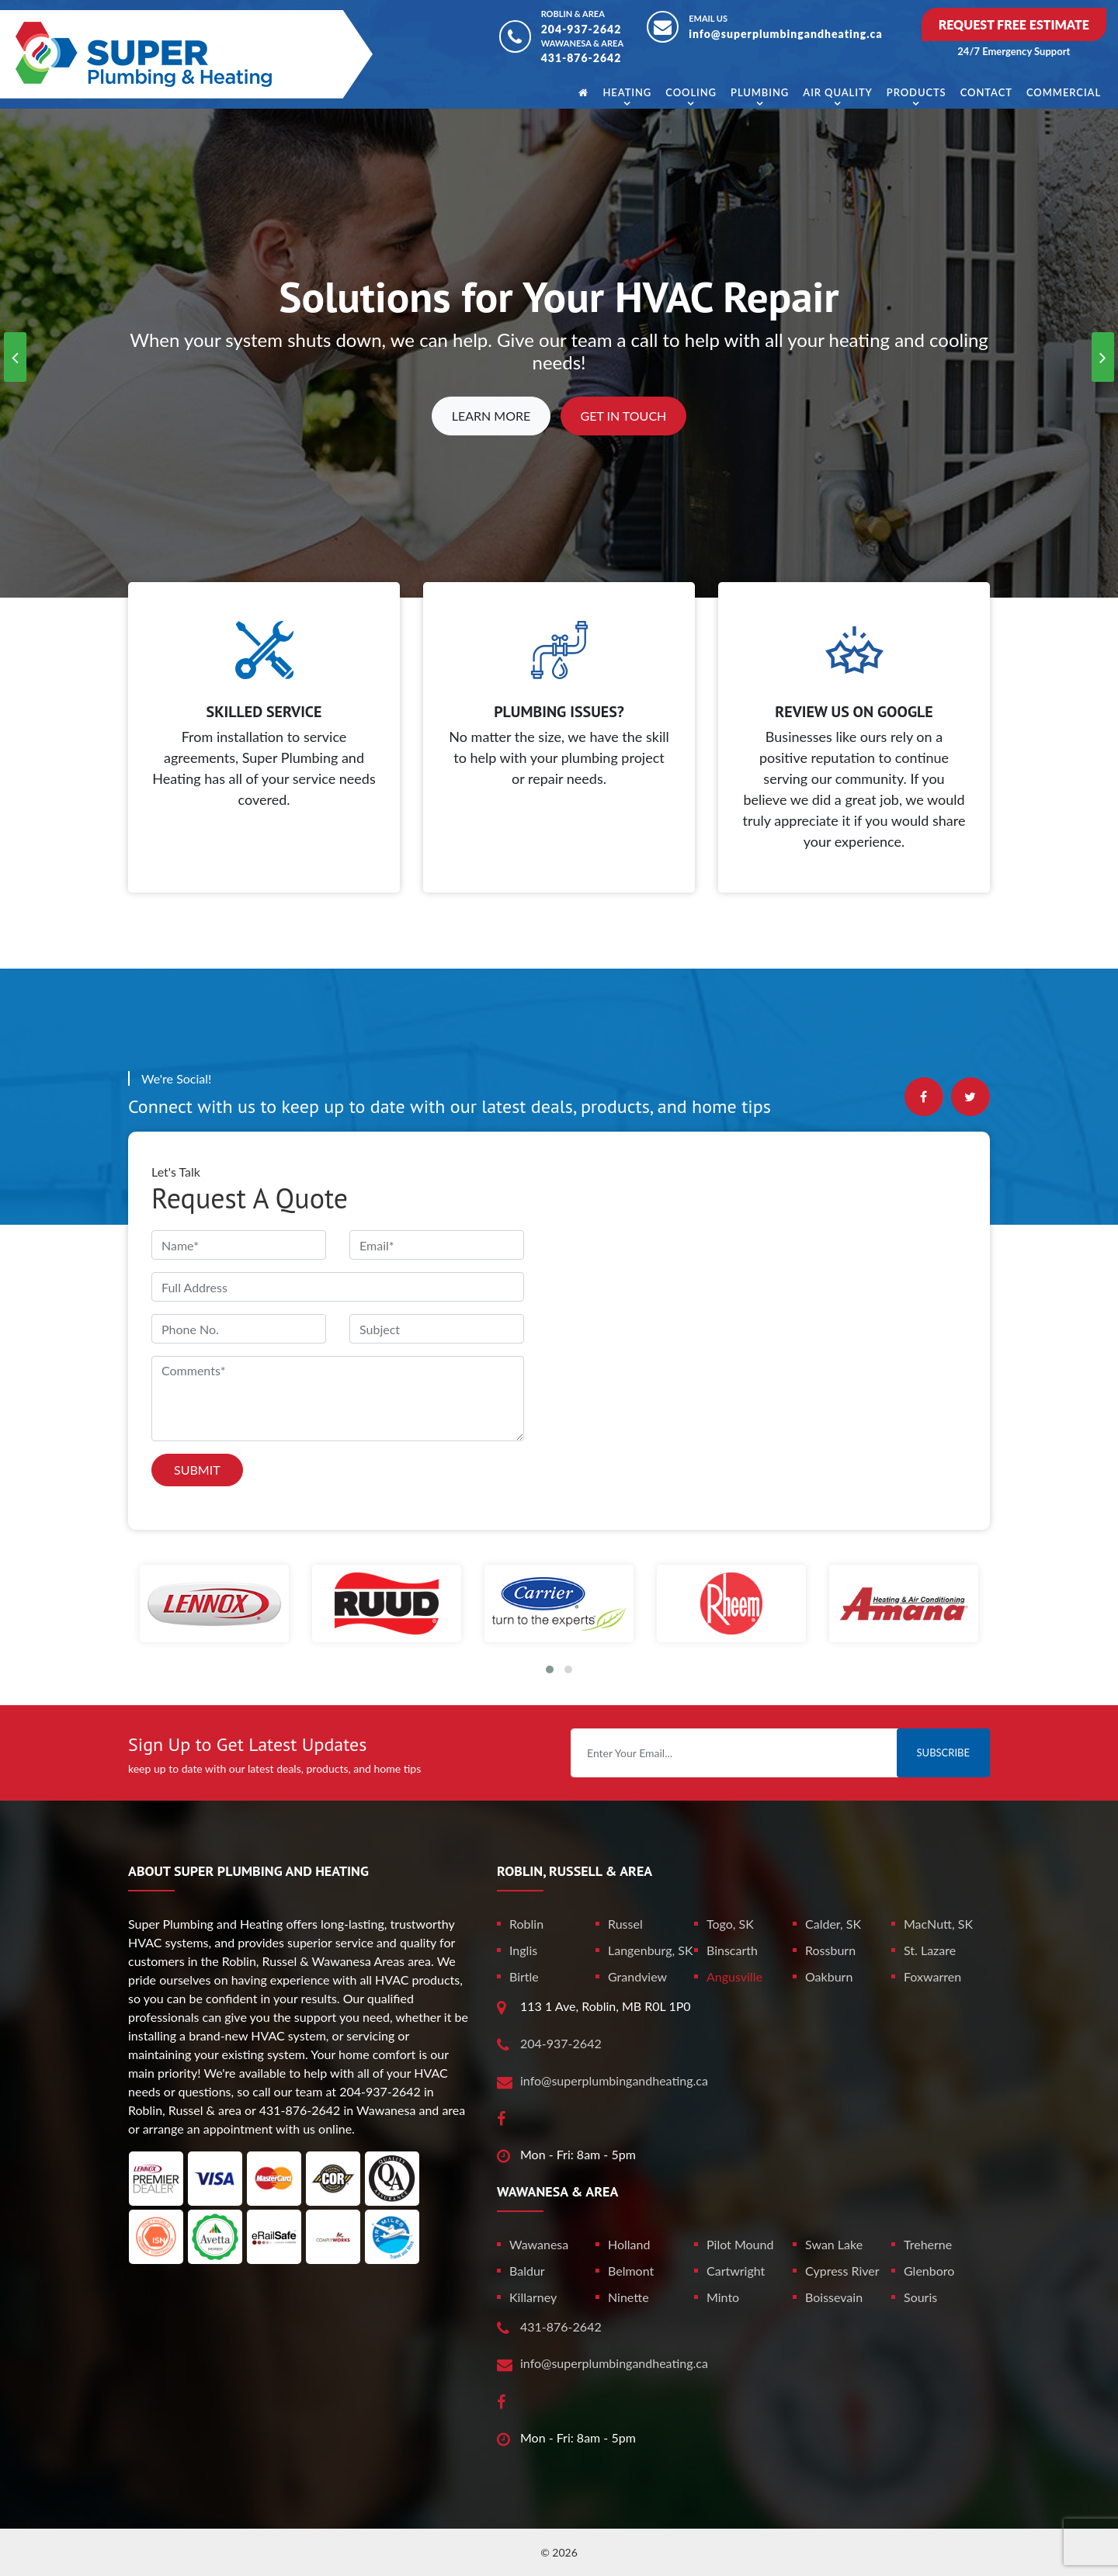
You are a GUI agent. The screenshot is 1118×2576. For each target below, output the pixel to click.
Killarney (533, 2297)
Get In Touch (624, 415)
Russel (625, 1923)
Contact (986, 92)
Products (916, 92)
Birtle (524, 1976)
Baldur (527, 2270)
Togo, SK (730, 1923)
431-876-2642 (581, 57)
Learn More (491, 415)
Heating (626, 92)
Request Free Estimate (1014, 24)
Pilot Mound (740, 2244)
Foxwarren (932, 1976)
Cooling (691, 92)
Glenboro (929, 2270)
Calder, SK (833, 1923)
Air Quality (837, 92)
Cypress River (842, 2270)
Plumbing (760, 92)
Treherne (928, 2244)
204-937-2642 (581, 29)
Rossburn (830, 1950)
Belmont (631, 2270)
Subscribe (943, 1752)
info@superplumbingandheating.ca (786, 33)
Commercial (1063, 92)
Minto (723, 2297)
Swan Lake (834, 2244)
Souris (920, 2297)
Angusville (734, 1976)
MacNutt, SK (938, 1923)
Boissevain (834, 2297)
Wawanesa (538, 2244)
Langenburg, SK (650, 1950)
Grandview (637, 1976)
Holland (629, 2244)
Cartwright (736, 2270)
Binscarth (732, 1950)
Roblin (526, 1923)
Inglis (523, 1950)
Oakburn (828, 1976)
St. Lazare (930, 1950)
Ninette (628, 2297)
